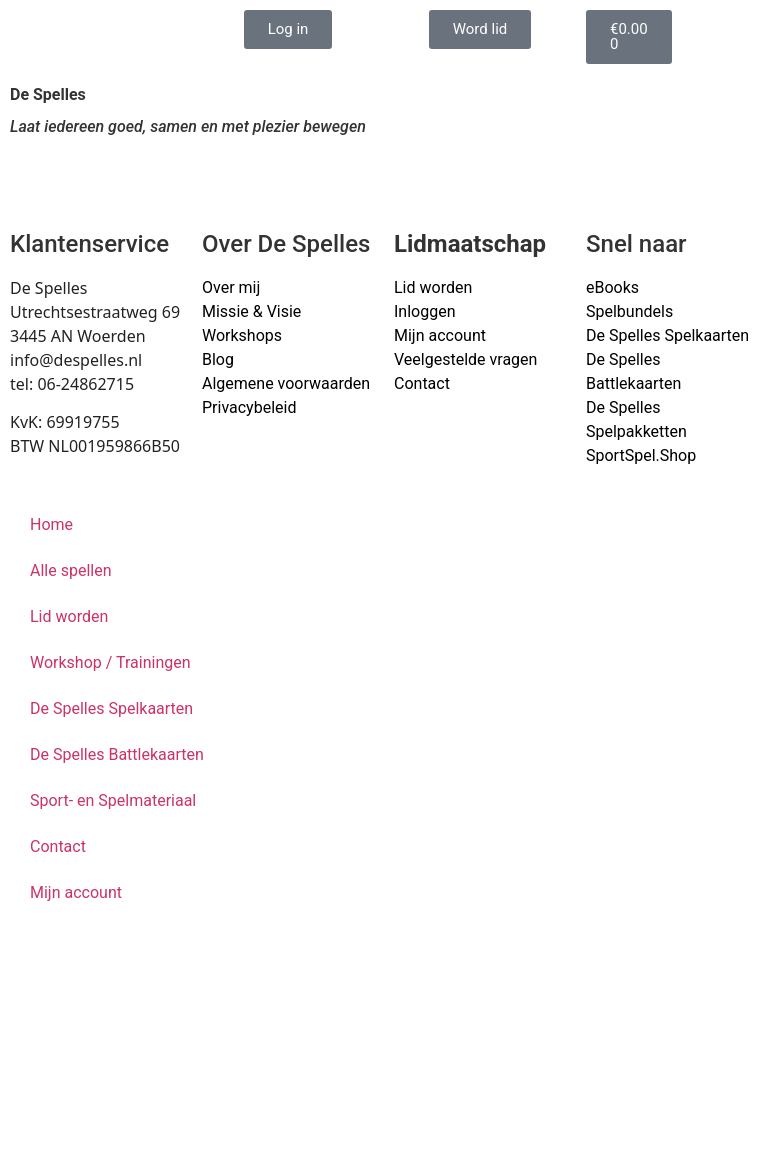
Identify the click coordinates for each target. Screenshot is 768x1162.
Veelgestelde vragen (465, 359)
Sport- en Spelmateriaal (113, 800)
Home (51, 524)
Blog (218, 359)
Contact (422, 383)
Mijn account (440, 335)
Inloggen (425, 311)
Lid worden (433, 287)
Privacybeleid (249, 407)
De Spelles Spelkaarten (111, 708)
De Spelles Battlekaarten (117, 754)
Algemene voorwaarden (286, 383)
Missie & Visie (251, 311)
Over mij (231, 287)
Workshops (242, 335)
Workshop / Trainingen (110, 662)
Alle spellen (71, 570)
